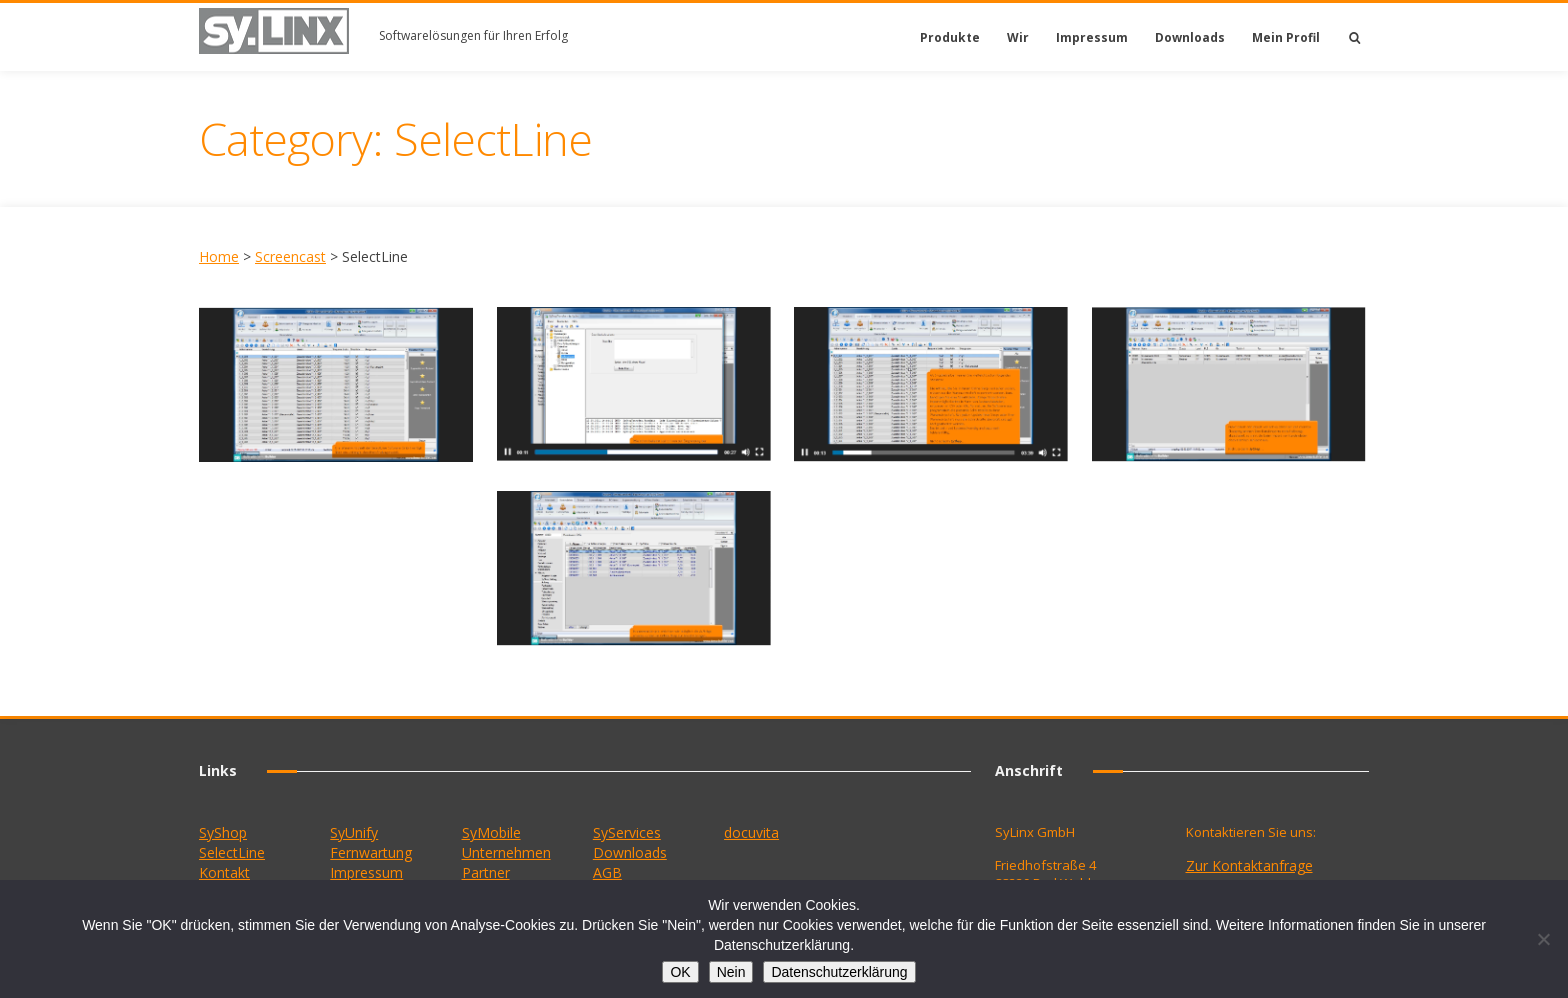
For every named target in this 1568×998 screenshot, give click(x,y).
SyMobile (491, 832)
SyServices (627, 832)
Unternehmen (506, 852)
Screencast (290, 256)
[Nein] (1543, 939)
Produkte (950, 37)
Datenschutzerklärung (839, 972)
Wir (1018, 37)
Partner (486, 872)
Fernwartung (371, 852)
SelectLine (232, 852)
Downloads (1190, 37)
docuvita (751, 832)
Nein (731, 972)
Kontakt (224, 872)
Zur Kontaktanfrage (1249, 865)
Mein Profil (1286, 37)
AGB (607, 872)
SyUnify (354, 832)
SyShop (223, 832)
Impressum (1092, 37)
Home (219, 256)
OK (680, 972)
